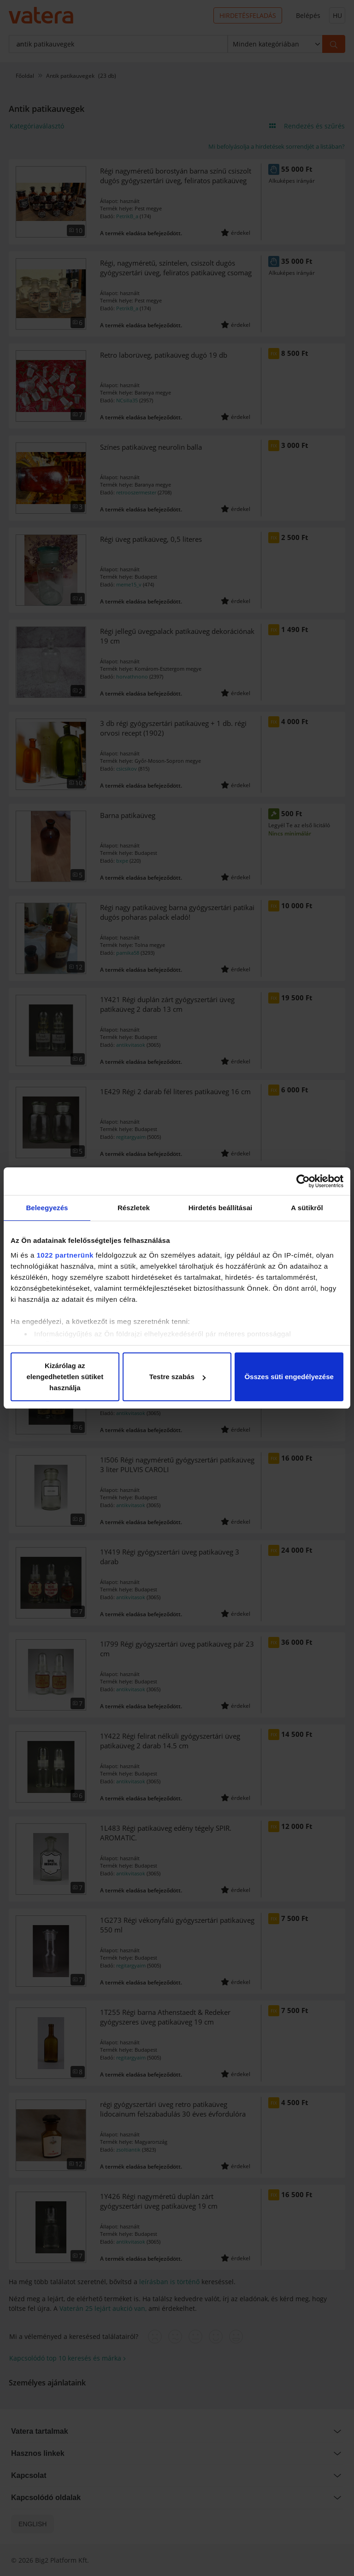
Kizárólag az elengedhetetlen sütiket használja (64, 1377)
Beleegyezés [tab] (47, 1208)
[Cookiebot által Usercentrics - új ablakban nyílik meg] (303, 1181)
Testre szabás (177, 1377)
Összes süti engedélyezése (288, 1377)
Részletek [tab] (134, 1208)
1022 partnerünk (65, 1255)
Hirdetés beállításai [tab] (221, 1208)
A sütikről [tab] (307, 1208)
